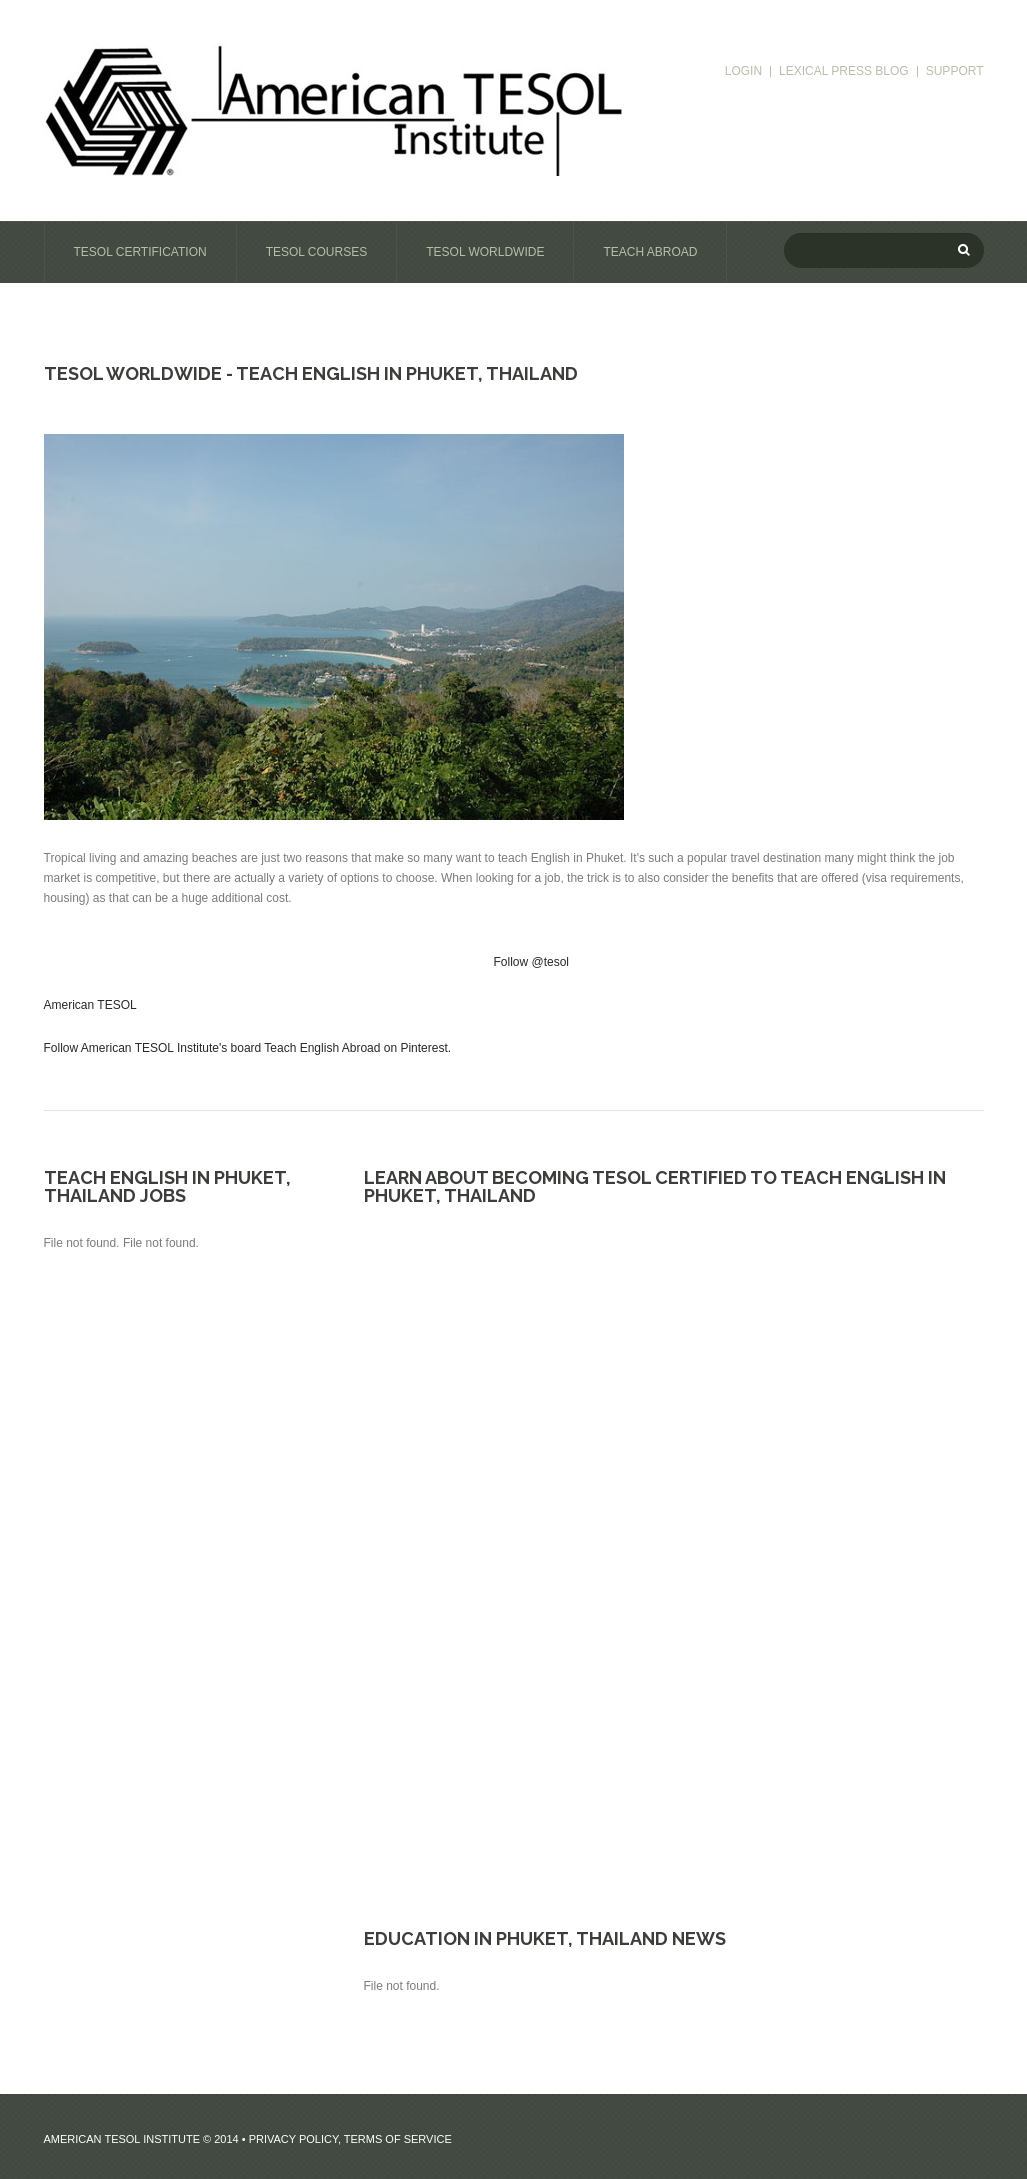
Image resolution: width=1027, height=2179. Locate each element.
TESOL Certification (140, 252)
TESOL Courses (317, 252)
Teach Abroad (650, 252)
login (743, 71)
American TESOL (90, 1005)
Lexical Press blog (844, 71)
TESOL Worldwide (485, 252)
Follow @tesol (532, 962)
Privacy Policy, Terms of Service (350, 2139)
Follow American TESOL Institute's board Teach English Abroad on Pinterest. (248, 1048)
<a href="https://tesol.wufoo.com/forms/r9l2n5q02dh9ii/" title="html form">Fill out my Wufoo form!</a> (674, 1553)
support (955, 71)
